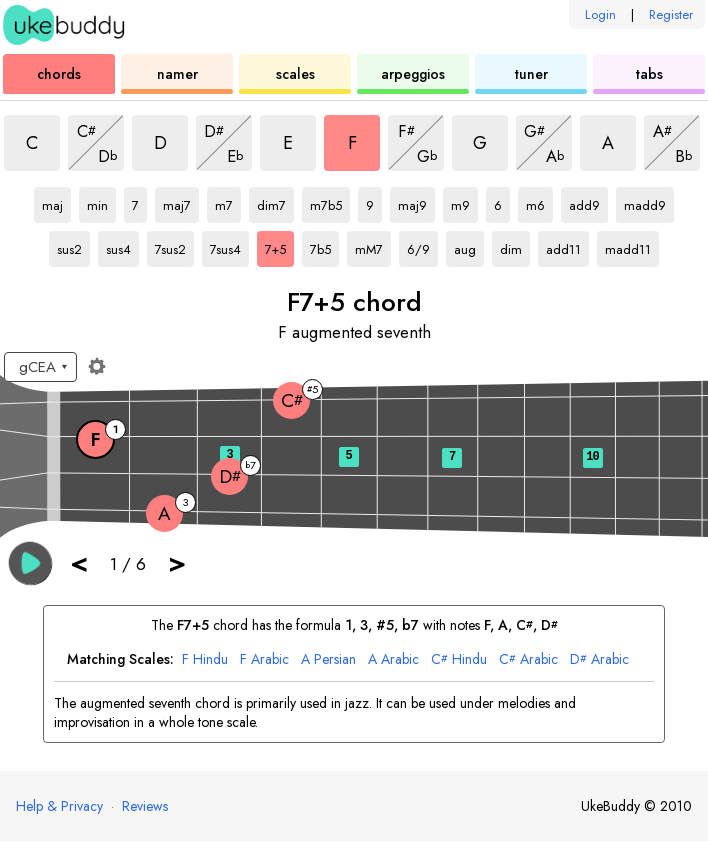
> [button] (177, 562)
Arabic (264, 659)
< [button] (79, 562)
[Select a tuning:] (40, 367)
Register (671, 14)
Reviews (145, 806)
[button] (30, 563)
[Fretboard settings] (97, 366)
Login (600, 14)
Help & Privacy (59, 806)
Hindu (205, 659)
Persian (328, 659)
